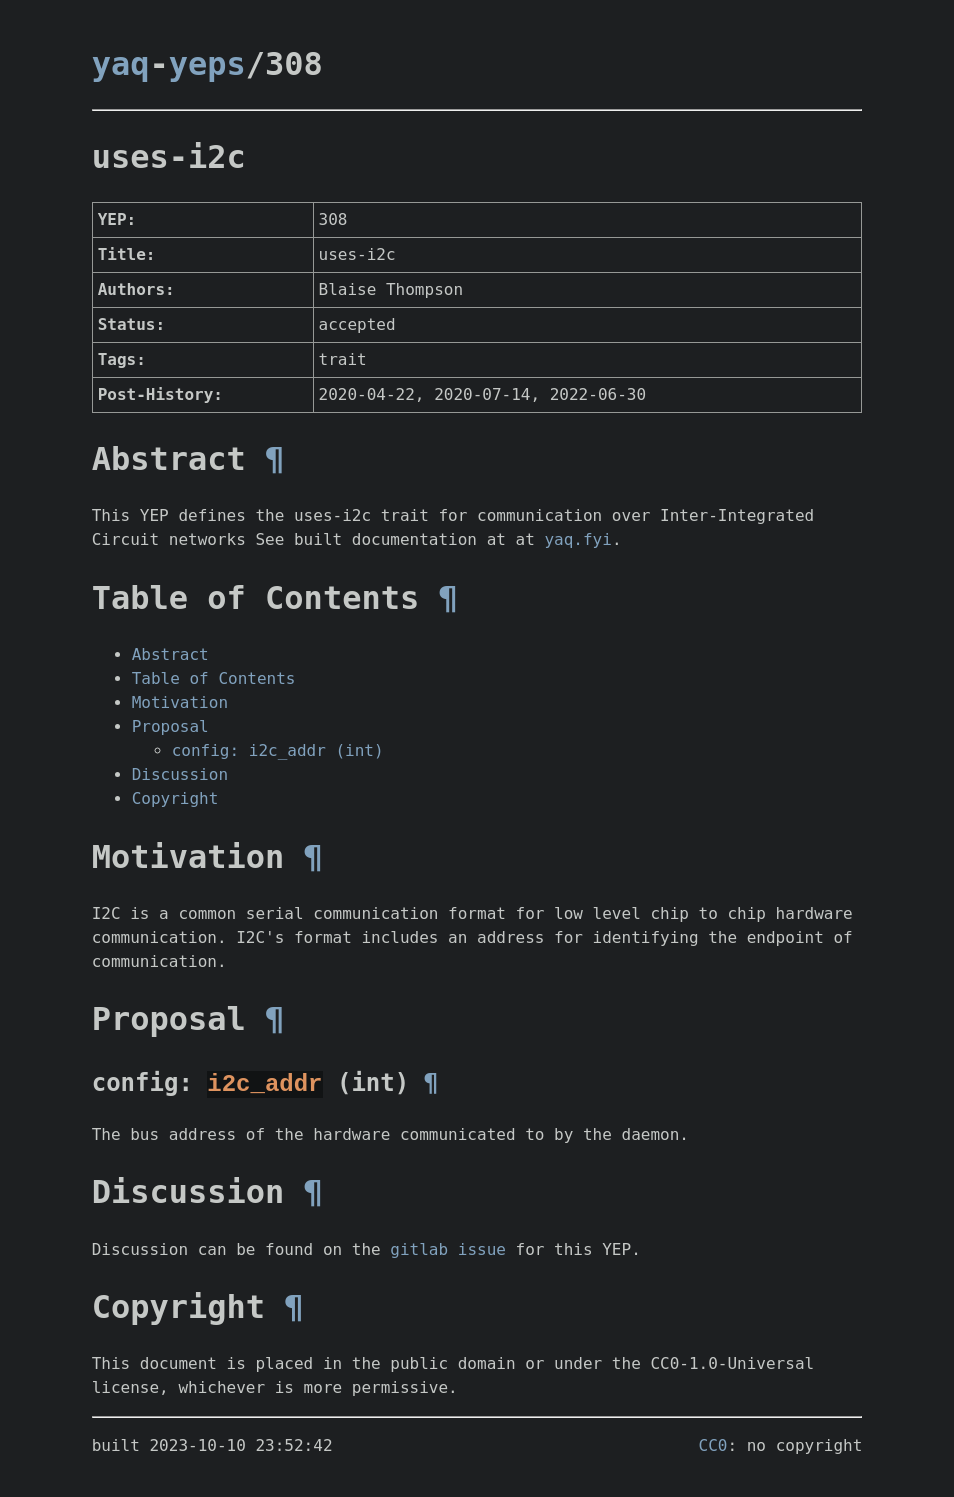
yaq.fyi (577, 539)
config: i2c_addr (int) (278, 750)
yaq (121, 64)
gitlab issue (448, 1248)
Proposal (170, 726)
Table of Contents (214, 678)
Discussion (180, 774)
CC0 (713, 1444)
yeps (207, 64)
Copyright (175, 798)
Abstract (170, 654)
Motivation (180, 702)
